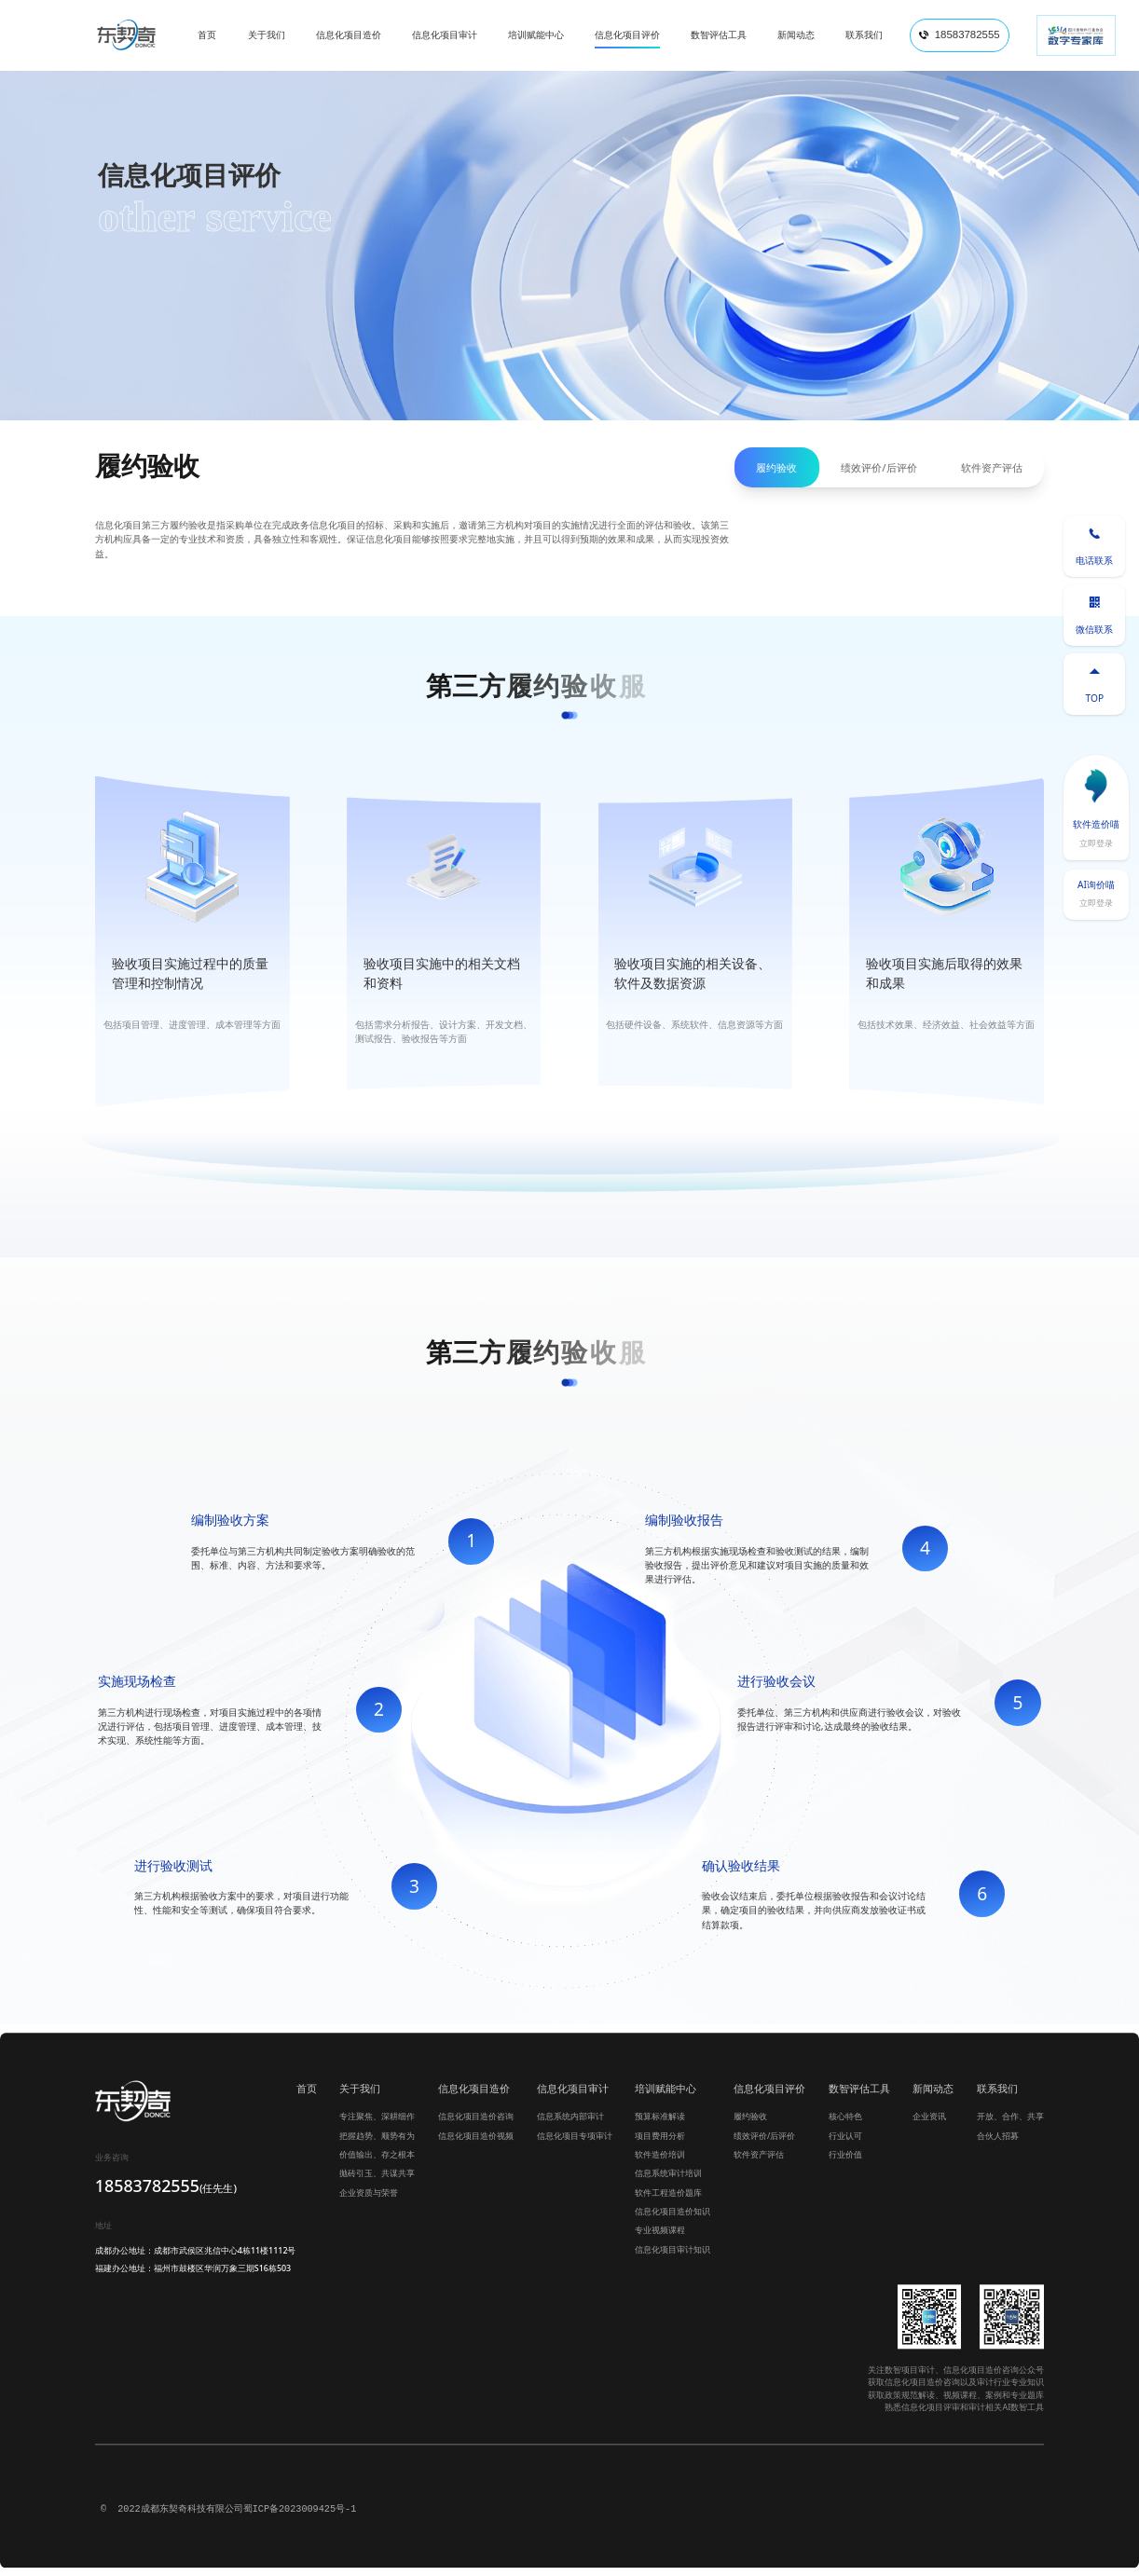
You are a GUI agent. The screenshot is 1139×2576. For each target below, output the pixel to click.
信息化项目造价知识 (672, 2220)
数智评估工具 (859, 2096)
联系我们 (997, 2096)
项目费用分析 (660, 2144)
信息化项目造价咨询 (476, 2125)
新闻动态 (933, 2096)
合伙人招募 (998, 2144)
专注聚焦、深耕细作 (377, 2125)
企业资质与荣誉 (368, 2201)
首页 (306, 2096)
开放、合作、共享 (1010, 2125)
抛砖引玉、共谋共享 (377, 2182)
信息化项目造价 (474, 2096)
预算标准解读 (660, 2125)
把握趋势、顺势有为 (377, 2144)
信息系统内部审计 (570, 2125)
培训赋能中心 (665, 2096)
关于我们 (359, 2096)
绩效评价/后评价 (878, 467)
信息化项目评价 (769, 2096)
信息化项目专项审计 (574, 2144)
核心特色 (845, 2125)
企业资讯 (929, 2125)
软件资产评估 (991, 467)
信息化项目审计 (573, 2096)
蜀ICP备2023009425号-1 (300, 2518)
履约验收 (776, 467)
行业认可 (845, 2144)
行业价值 (845, 2163)
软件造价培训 (660, 2163)
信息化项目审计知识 (672, 2258)
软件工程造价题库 (668, 2201)
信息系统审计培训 (668, 2182)
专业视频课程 (660, 2239)
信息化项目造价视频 (476, 2144)
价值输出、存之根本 (377, 2163)
